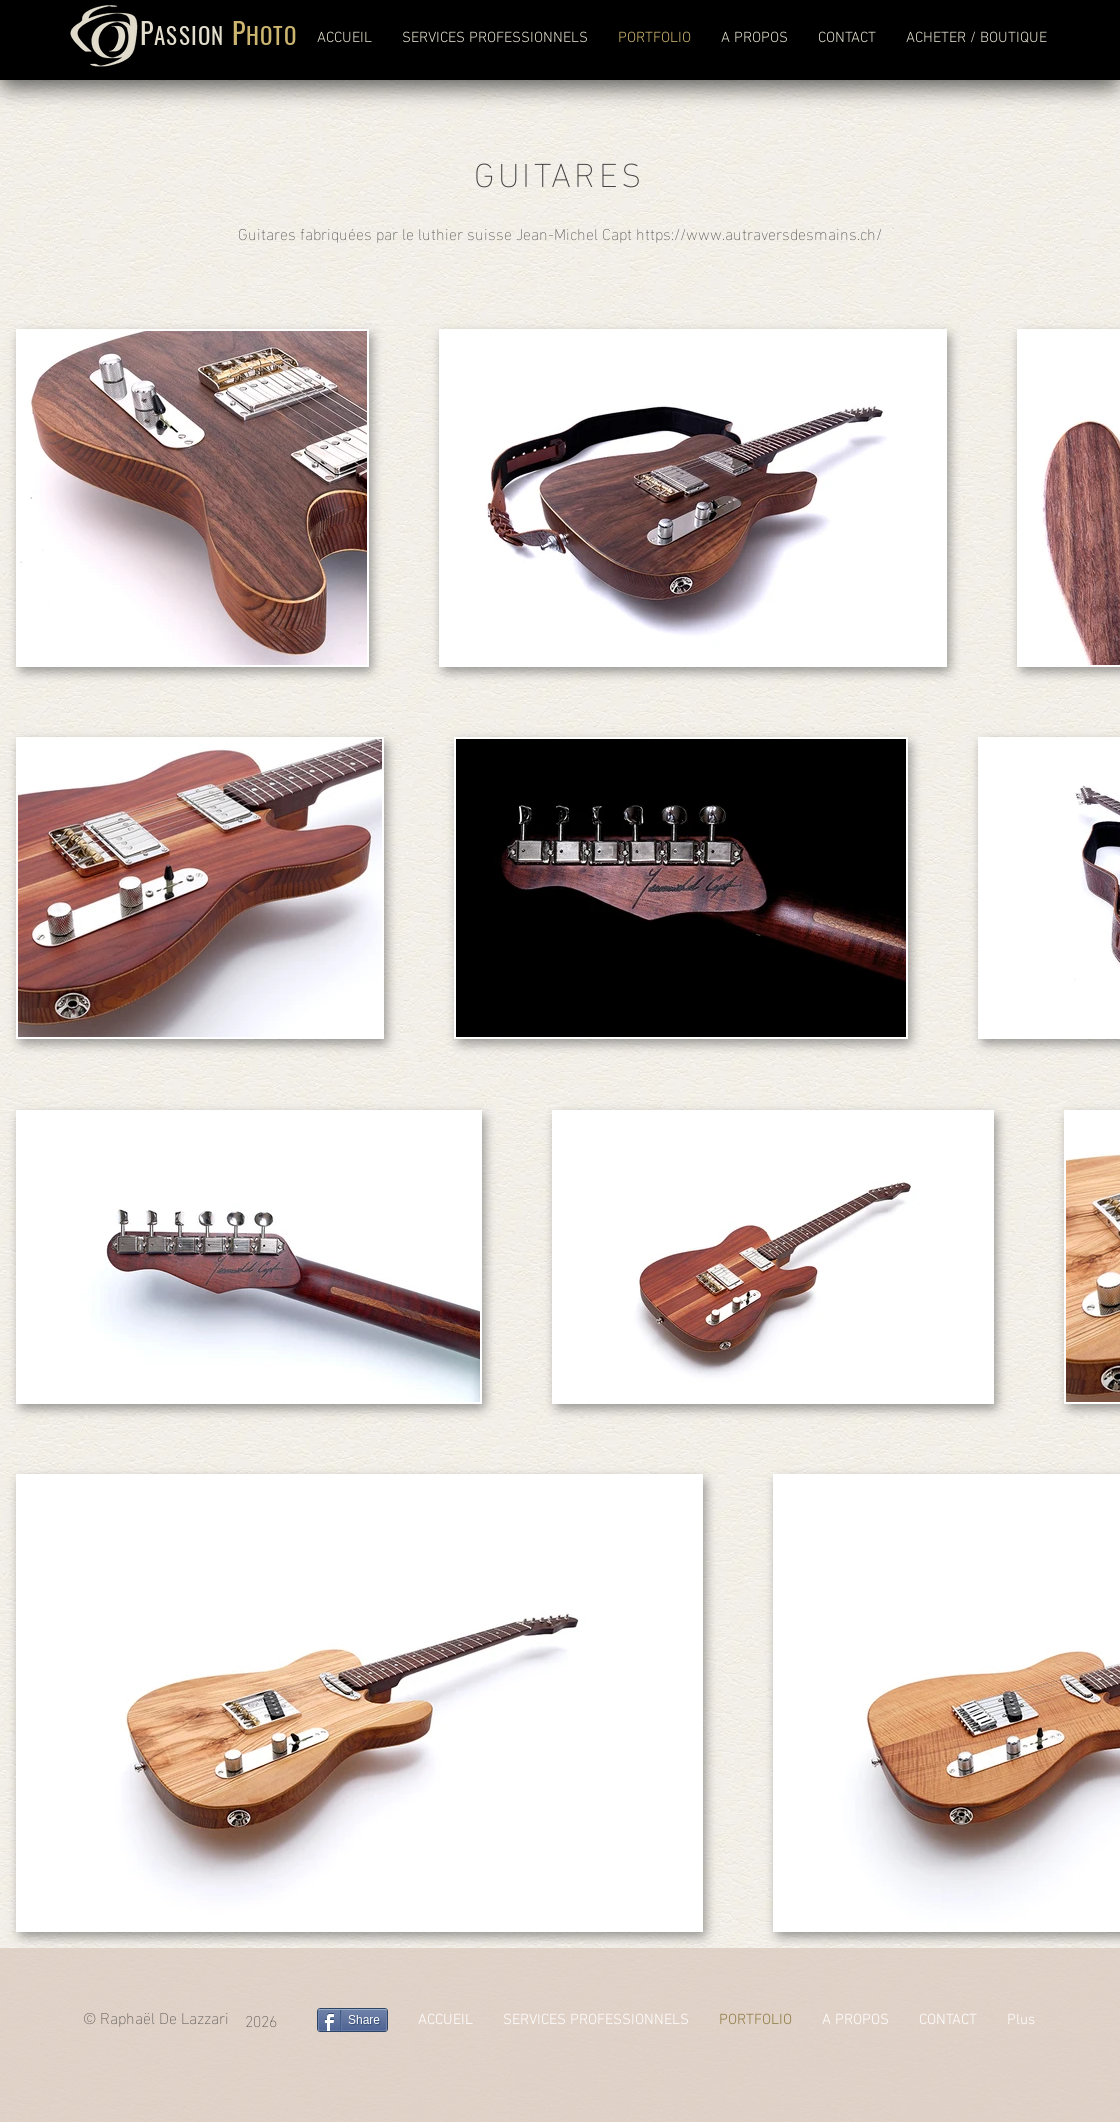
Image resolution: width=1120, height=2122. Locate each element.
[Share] (352, 2020)
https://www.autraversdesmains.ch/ (759, 232)
